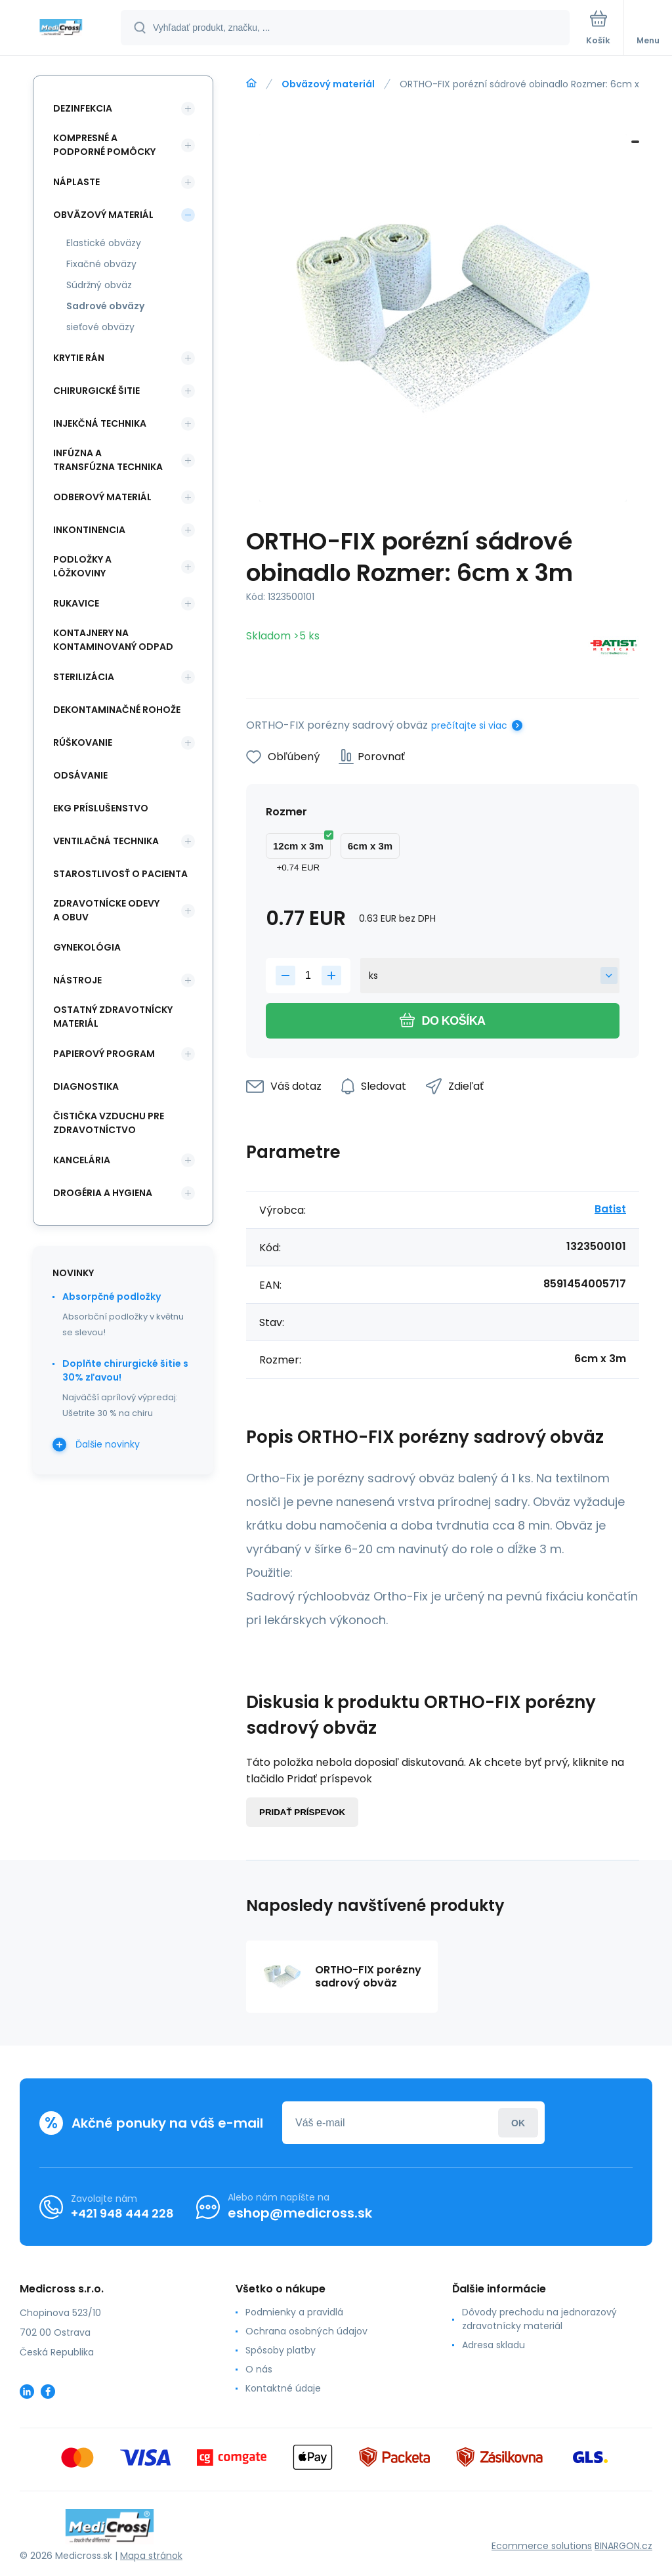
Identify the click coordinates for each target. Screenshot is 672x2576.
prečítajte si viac (469, 725)
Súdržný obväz (99, 284)
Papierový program (104, 1053)
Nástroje (77, 980)
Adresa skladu (493, 2344)
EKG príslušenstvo (100, 808)
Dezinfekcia (82, 108)
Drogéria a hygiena (102, 1192)
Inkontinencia (89, 529)
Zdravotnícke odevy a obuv (106, 910)
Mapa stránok (151, 2555)
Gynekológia (87, 947)
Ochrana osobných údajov (306, 2331)
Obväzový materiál (328, 84)
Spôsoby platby (280, 2350)
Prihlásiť (518, 2122)
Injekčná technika (99, 423)
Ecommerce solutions (542, 2545)
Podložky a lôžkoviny (82, 566)
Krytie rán (78, 357)
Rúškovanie (82, 742)
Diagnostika (86, 1086)
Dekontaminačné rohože (116, 709)
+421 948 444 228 (122, 2213)
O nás (258, 2369)
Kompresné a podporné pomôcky (104, 144)
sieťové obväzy (100, 326)
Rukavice (76, 603)
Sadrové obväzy (105, 305)
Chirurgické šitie (96, 390)
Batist (610, 1208)
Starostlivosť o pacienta (120, 873)
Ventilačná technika (106, 841)
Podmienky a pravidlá (294, 2312)
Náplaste (76, 181)
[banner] (61, 28)
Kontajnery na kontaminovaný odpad (113, 639)
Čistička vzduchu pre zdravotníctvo (108, 1122)
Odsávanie (80, 775)
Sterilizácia (83, 676)
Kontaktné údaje (283, 2388)
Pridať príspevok (302, 1812)
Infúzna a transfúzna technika (108, 459)
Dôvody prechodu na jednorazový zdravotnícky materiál (539, 2319)
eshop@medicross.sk (300, 2213)
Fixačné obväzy (101, 263)
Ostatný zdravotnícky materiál (113, 1016)
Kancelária (81, 1160)
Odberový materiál (102, 497)
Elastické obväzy (103, 242)
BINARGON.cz (623, 2545)
